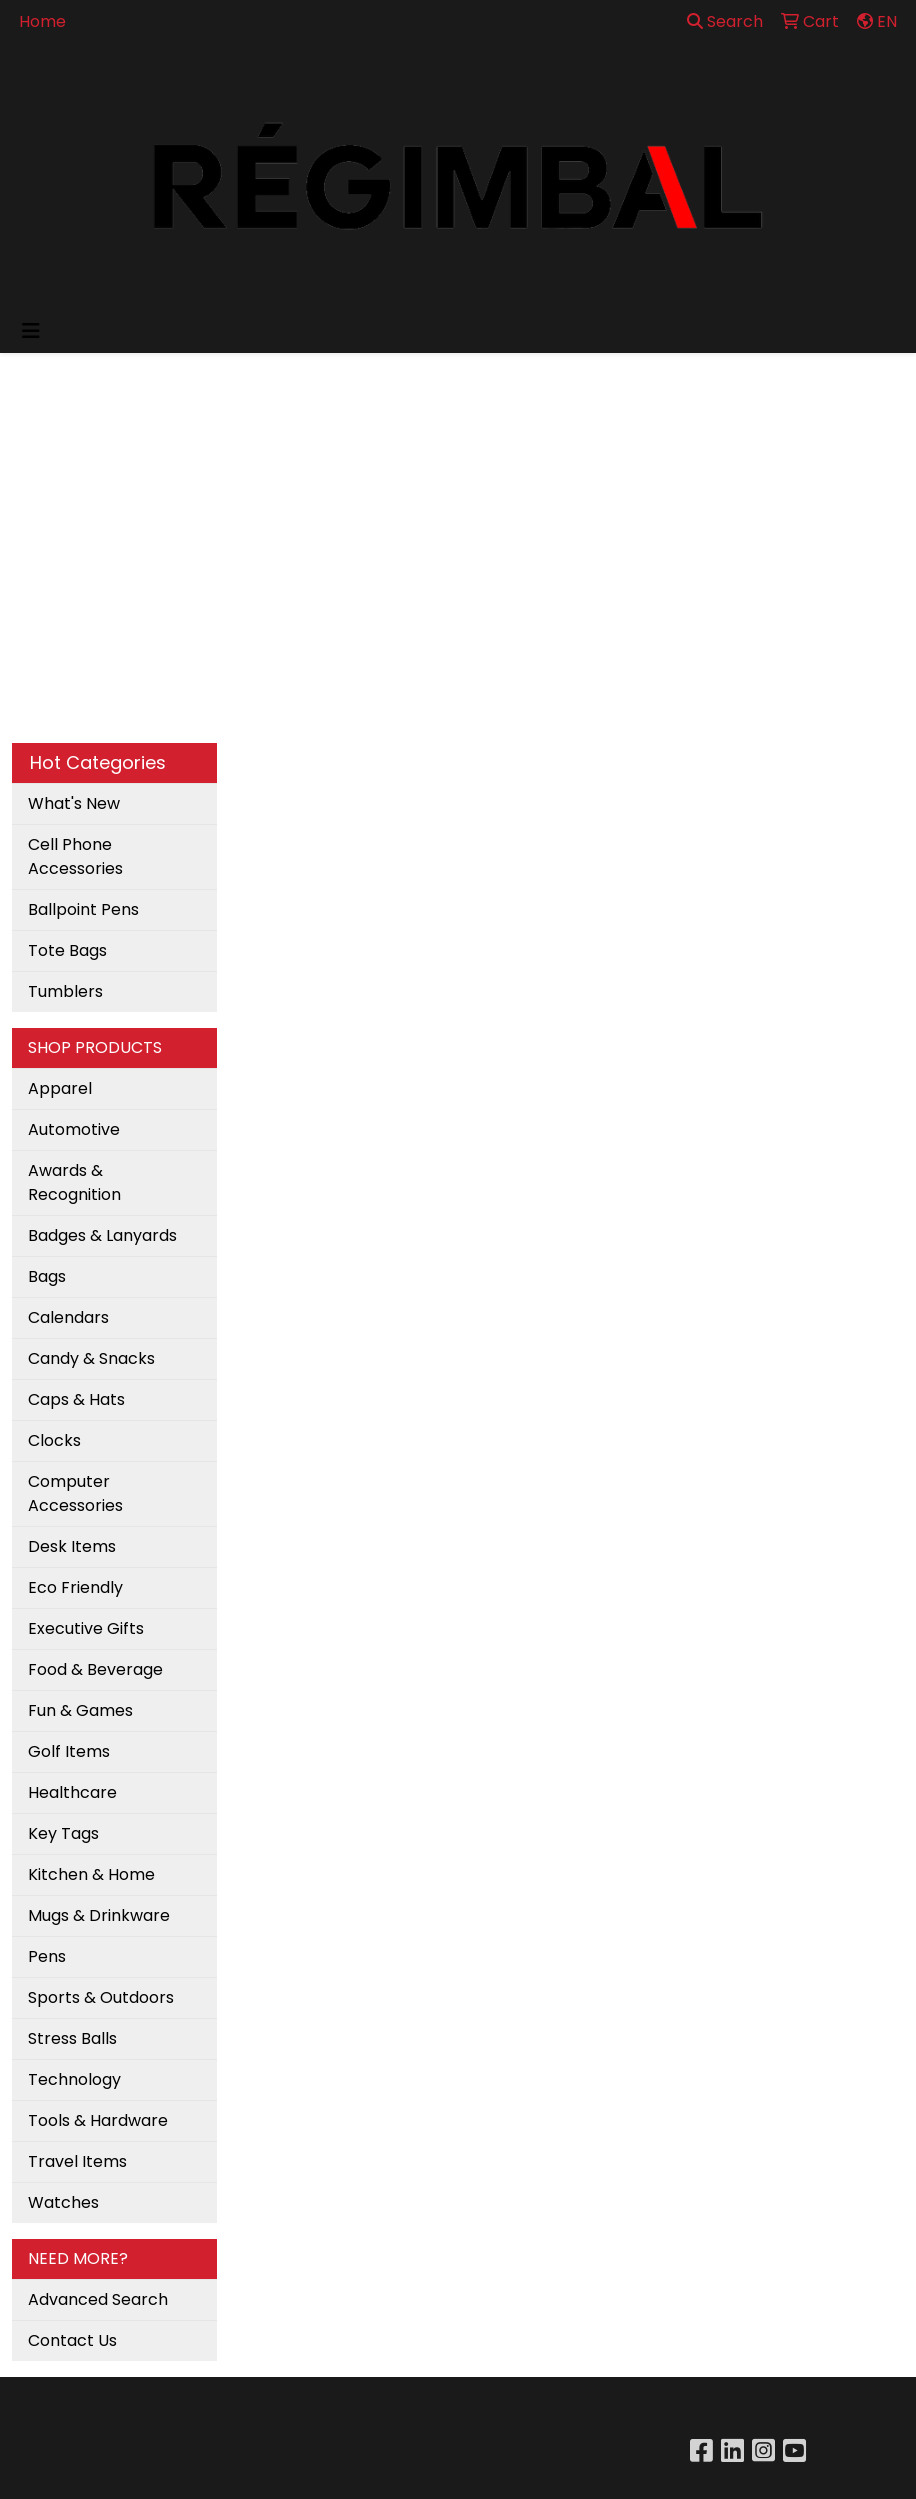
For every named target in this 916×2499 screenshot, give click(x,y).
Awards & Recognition (74, 1182)
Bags (47, 1276)
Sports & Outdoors (101, 1997)
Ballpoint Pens (83, 909)
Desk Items (72, 1546)
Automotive (74, 1129)
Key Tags (63, 1833)
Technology (74, 2079)
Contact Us (72, 2340)
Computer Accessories (75, 1493)
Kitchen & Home (91, 1874)
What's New (74, 803)
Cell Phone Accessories (75, 856)
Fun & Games (80, 1710)
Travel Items (77, 2161)
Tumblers (65, 991)
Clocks (54, 1440)
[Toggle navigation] (31, 331)
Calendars (68, 1317)
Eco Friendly (75, 1587)
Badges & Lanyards (102, 1235)
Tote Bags (67, 950)
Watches (63, 2202)
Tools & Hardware (98, 2120)
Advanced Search (98, 2299)
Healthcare (72, 1792)
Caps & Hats (76, 1399)
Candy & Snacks (91, 1358)
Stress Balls (72, 2038)
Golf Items (69, 1751)
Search (725, 21)
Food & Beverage (95, 1669)
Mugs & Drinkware (99, 1915)
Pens (47, 1956)
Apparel (60, 1088)
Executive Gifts (86, 1628)
